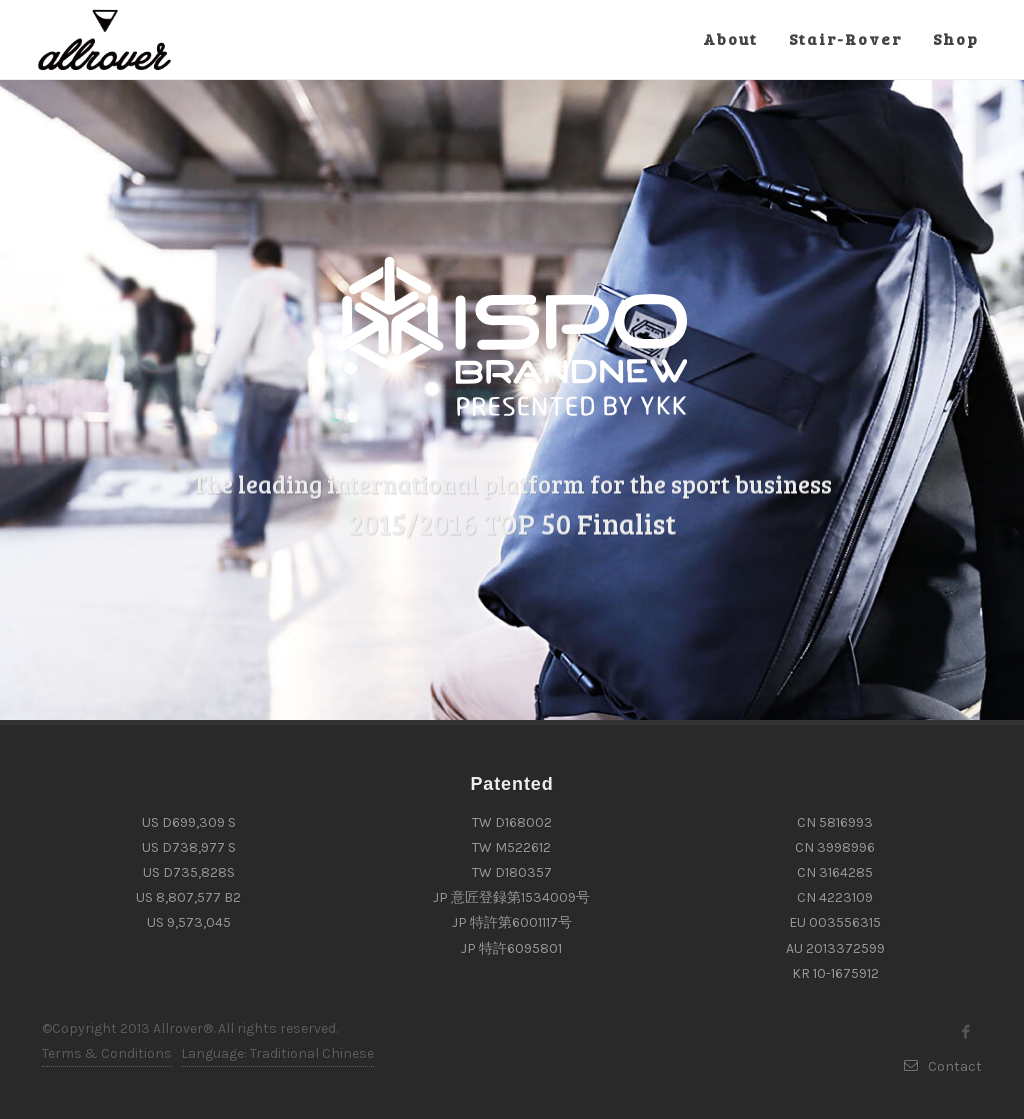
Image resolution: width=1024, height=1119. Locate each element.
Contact (943, 1066)
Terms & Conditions (107, 1053)
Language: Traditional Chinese (277, 1053)
